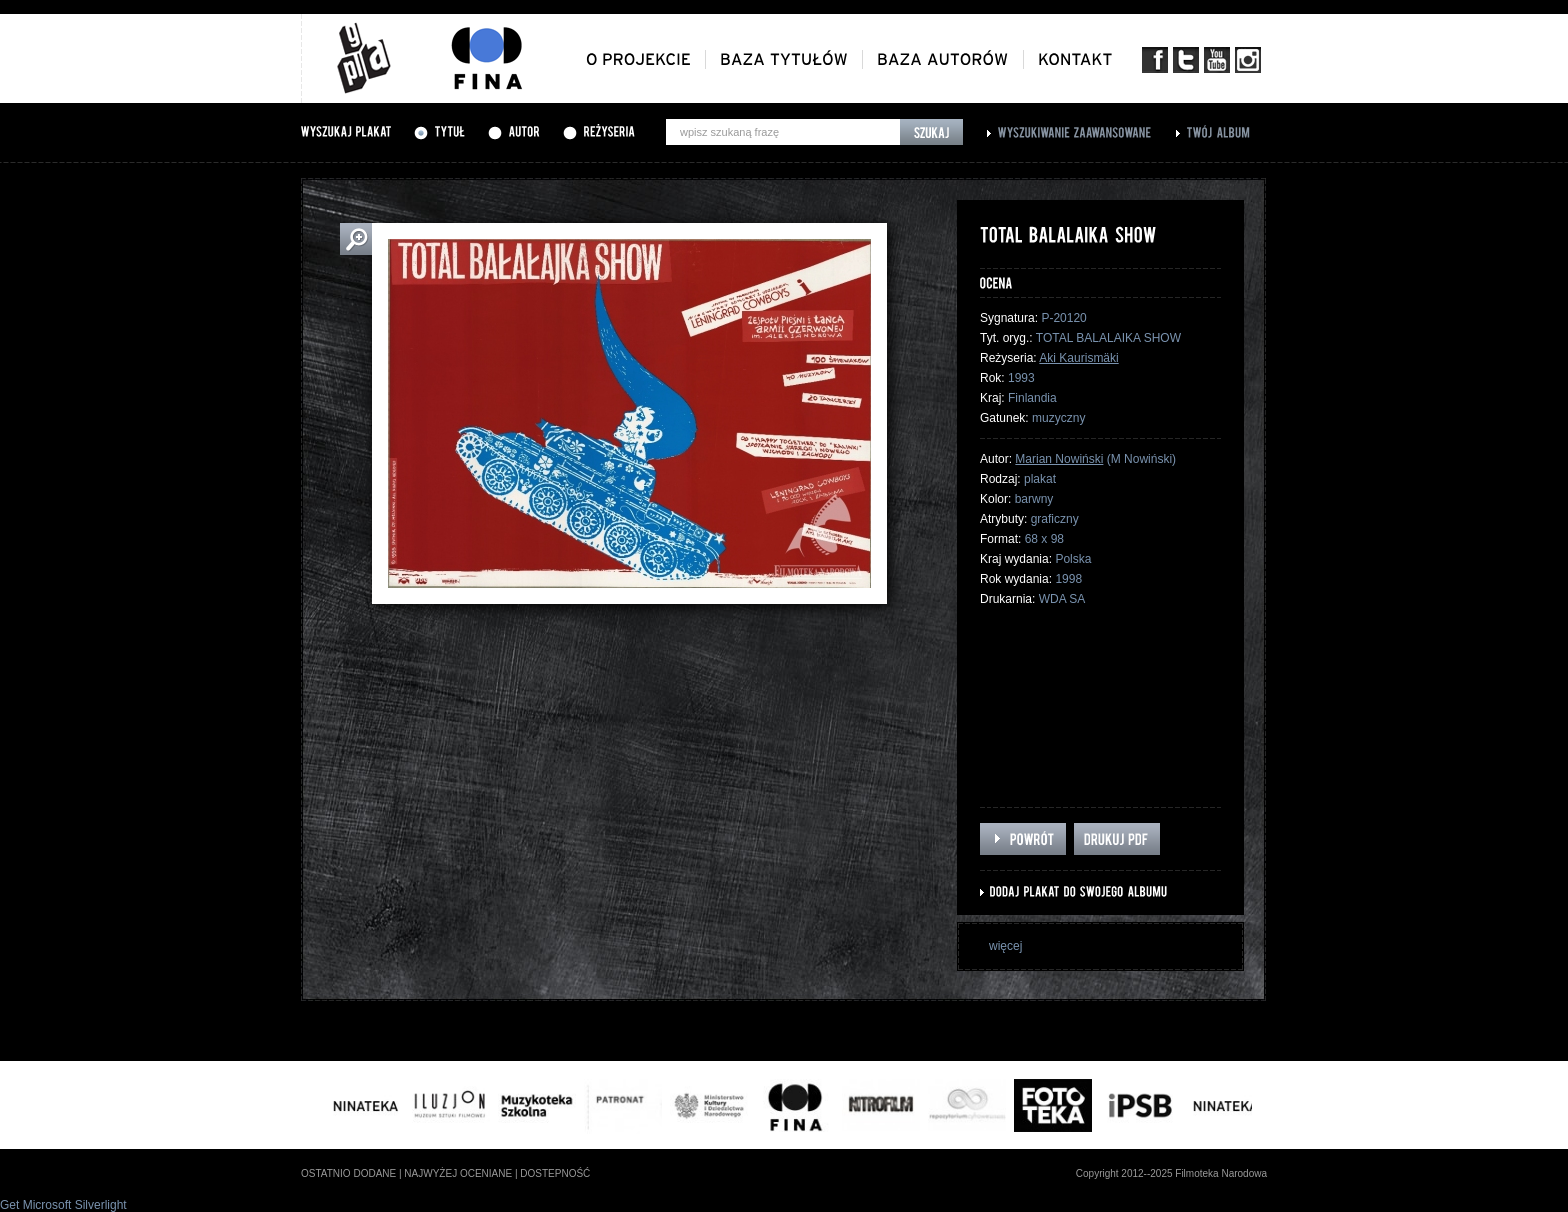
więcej (1005, 946)
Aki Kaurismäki (1078, 358)
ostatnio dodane (348, 1173)
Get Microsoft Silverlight (63, 1205)
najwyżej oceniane (458, 1173)
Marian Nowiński (1059, 459)
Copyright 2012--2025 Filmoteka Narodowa (1171, 1173)
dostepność (555, 1173)
